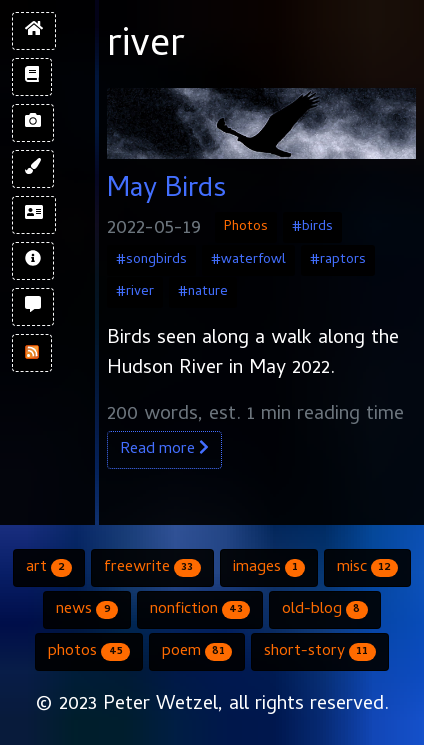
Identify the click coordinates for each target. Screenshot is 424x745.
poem (197, 652)
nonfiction (200, 610)
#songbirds (151, 260)
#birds (312, 227)
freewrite (152, 568)
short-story (319, 652)
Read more (164, 450)
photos (88, 652)
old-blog (324, 610)
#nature (203, 292)
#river (135, 292)
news (86, 610)
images (269, 568)
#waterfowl (248, 260)
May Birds (167, 191)
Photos (246, 227)
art (49, 568)
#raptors (338, 260)
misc (367, 568)
